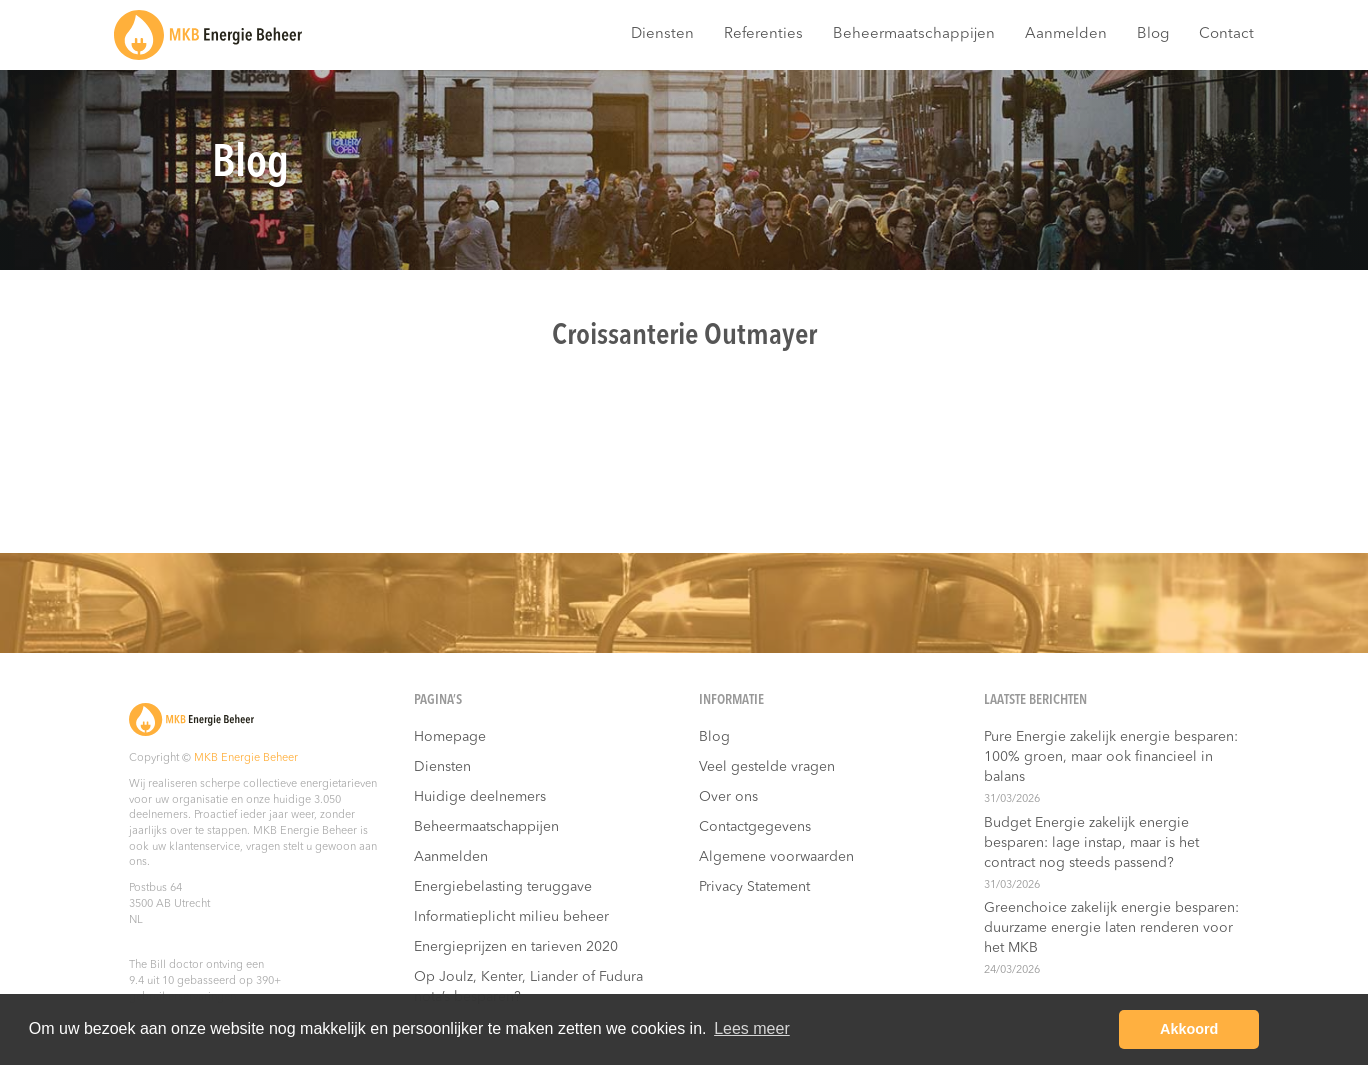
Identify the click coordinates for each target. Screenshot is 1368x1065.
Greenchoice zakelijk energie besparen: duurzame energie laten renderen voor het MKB (1111, 928)
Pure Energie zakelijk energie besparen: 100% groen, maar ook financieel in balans (1111, 757)
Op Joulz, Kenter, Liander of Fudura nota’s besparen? (528, 987)
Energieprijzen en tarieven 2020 (516, 947)
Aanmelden (1066, 34)
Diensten (662, 34)
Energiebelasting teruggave (503, 887)
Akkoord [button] (1189, 1029)
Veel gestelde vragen (767, 767)
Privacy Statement (754, 887)
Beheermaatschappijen (914, 34)
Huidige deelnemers (480, 797)
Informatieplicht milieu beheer (511, 917)
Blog (1153, 34)
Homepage (450, 737)
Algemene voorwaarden (776, 857)
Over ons (728, 797)
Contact (1226, 34)
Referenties (763, 34)
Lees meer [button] (752, 1028)
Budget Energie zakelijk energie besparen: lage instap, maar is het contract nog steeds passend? (1091, 843)
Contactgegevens (755, 827)
